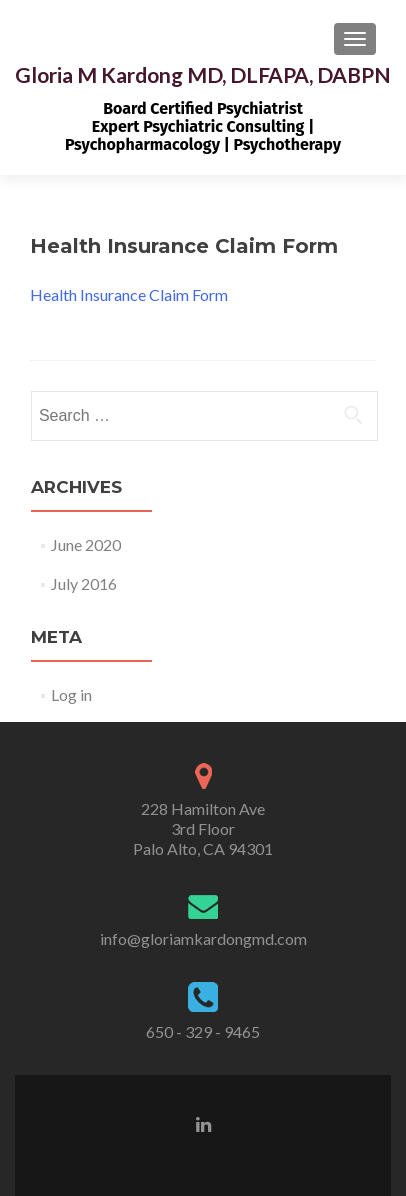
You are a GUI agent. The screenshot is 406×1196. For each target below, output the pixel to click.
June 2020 (86, 544)
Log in (71, 694)
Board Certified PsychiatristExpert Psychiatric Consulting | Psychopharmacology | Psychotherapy (203, 126)
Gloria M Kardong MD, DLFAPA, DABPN (203, 74)
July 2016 (84, 583)
